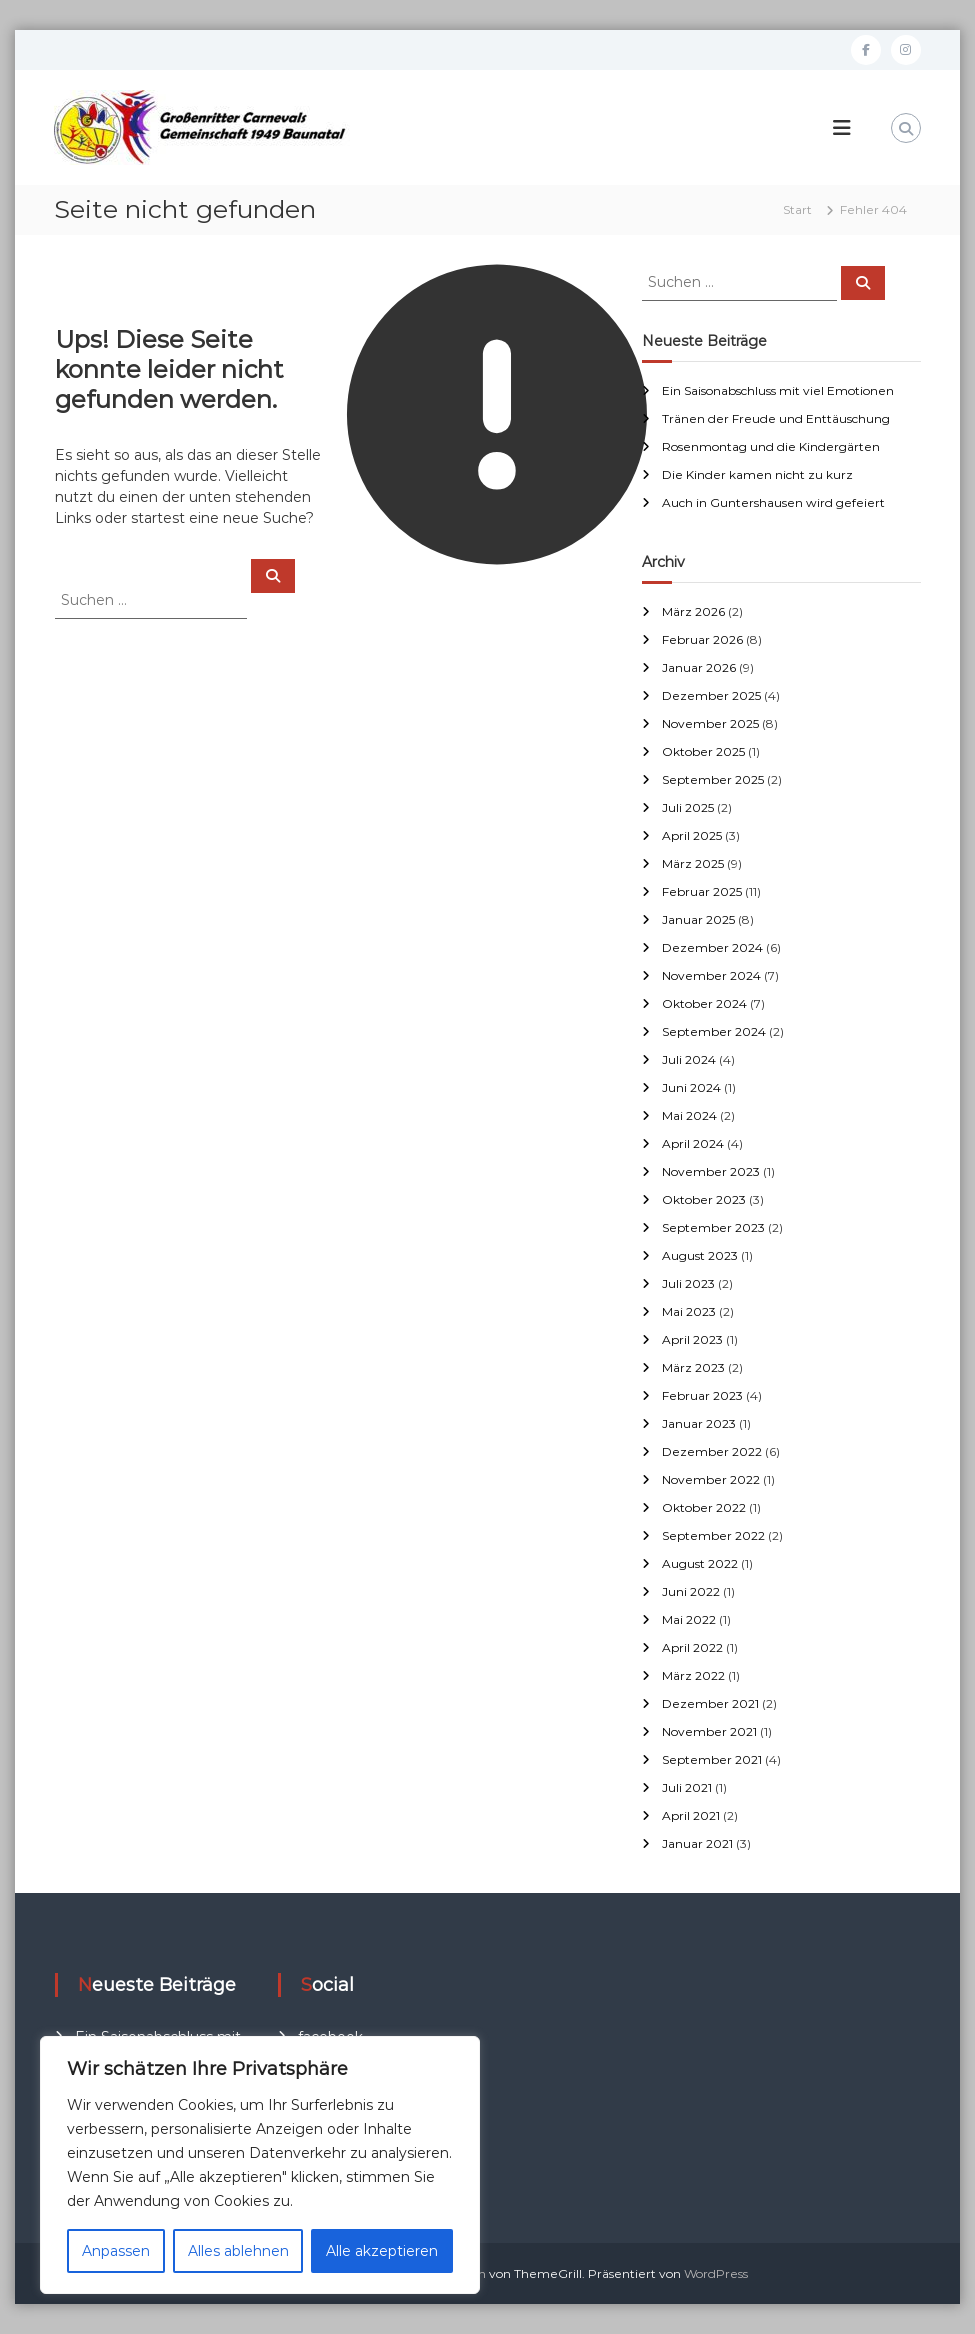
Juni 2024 (691, 1087)
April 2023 (692, 1339)
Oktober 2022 (704, 1507)
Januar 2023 (699, 1423)
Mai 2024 (689, 1115)
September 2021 (712, 1759)
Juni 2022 (691, 1591)
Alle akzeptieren (382, 2251)
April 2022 (692, 1647)
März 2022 (693, 1675)
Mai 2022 (689, 1619)
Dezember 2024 (712, 947)
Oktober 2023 (704, 1199)
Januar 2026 (699, 667)
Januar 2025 (698, 919)
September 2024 (714, 1031)
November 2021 (709, 1731)
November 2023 (711, 1171)
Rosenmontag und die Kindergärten (771, 446)
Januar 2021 (697, 1843)
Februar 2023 (702, 1395)
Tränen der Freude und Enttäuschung (776, 418)
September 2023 (713, 1227)
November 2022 (711, 1479)
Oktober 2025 (703, 751)
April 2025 (692, 835)
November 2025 (710, 723)
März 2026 (693, 611)
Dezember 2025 (711, 695)
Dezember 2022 (712, 1451)
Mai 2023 (689, 1311)
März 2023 (693, 1367)
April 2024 (693, 1143)
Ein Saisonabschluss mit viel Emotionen (778, 390)
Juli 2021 (687, 1787)
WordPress (716, 2273)
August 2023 (700, 1255)
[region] (260, 2165)
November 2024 (711, 975)
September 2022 (713, 1535)
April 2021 (691, 1815)
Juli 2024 (689, 1059)
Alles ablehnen (238, 2251)
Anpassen (116, 2251)
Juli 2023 (688, 1283)
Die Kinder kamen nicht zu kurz (757, 474)
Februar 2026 (702, 639)
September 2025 (713, 779)
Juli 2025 (688, 807)
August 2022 (700, 1563)
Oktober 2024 (704, 1003)
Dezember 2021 (710, 1703)
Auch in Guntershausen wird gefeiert (773, 502)
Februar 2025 (702, 891)
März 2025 (693, 863)
